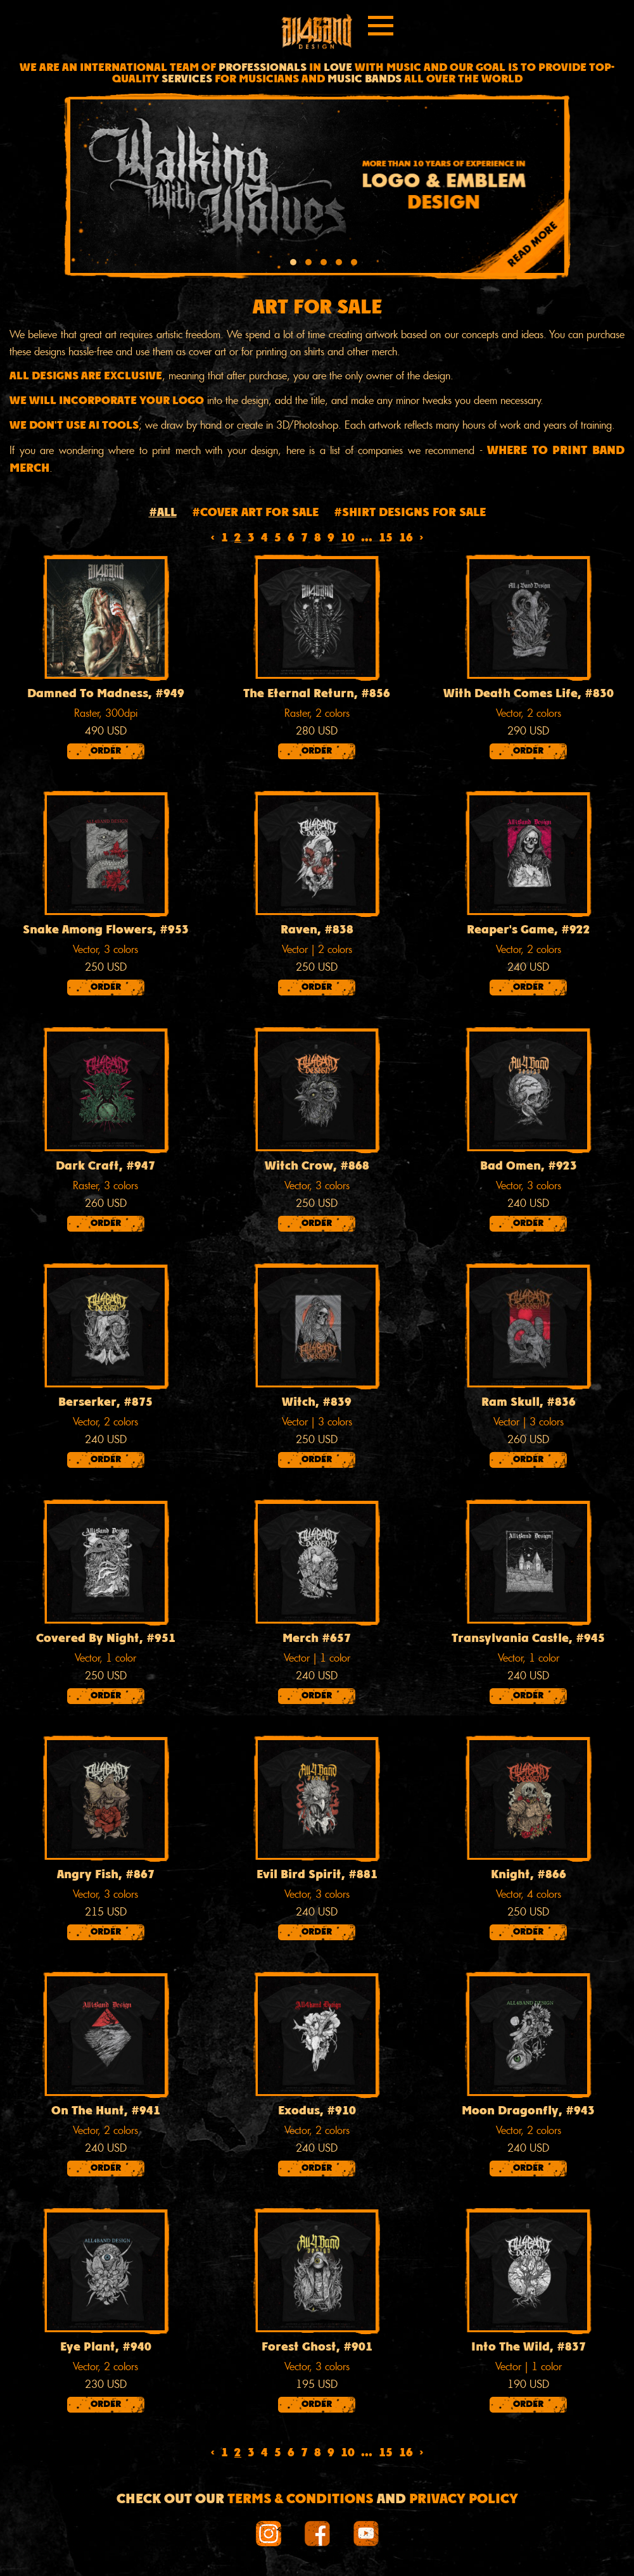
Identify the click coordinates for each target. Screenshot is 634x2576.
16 (406, 539)
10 (348, 539)
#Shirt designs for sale (410, 513)
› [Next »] (421, 539)
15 (386, 539)
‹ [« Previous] (212, 539)
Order (106, 751)
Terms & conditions (300, 2499)
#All (163, 513)
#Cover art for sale (255, 513)
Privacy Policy (463, 2499)
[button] (293, 264)
